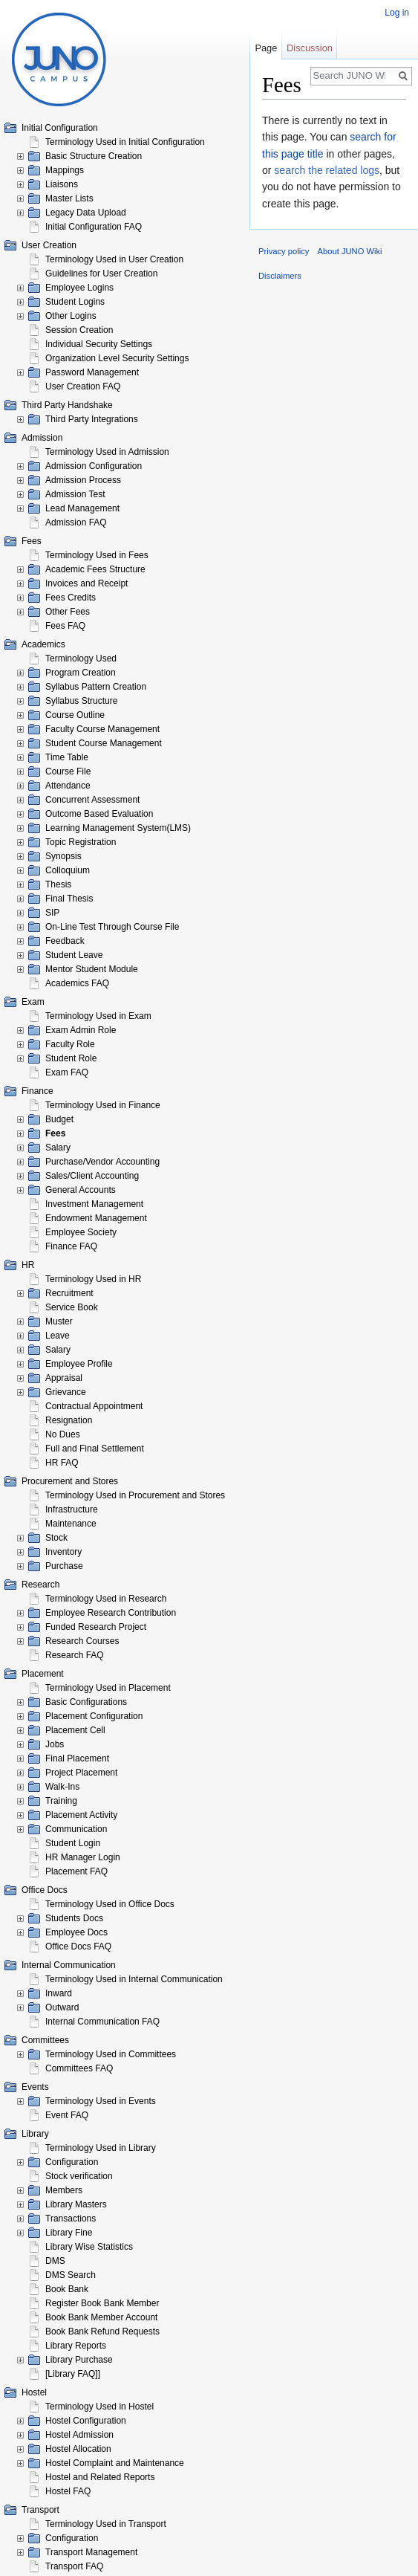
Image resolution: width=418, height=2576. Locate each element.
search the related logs (326, 170)
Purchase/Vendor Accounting (102, 1161)
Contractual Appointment (94, 1406)
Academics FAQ (77, 983)
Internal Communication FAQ (102, 2021)
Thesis (58, 884)
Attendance (68, 785)
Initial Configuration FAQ (93, 226)
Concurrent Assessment (92, 800)
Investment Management (94, 1204)
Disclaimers (279, 275)
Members (63, 2190)
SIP (52, 912)
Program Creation (80, 672)
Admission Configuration (93, 466)
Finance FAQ (71, 1246)
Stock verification (79, 2176)
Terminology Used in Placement (108, 1688)
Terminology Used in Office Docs (109, 1904)
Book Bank (66, 2289)
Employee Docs (76, 1932)
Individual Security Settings (98, 344)
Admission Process (83, 480)
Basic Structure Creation (93, 156)
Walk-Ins (62, 1786)
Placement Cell (75, 1730)
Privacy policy (283, 251)
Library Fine (68, 2232)
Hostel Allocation (78, 2449)
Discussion (310, 48)
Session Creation (79, 330)
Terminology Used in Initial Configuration (125, 142)
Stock (56, 1538)
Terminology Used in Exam (98, 1016)
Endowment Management (96, 1218)
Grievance (65, 1392)
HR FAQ (62, 1462)
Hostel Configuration (85, 2420)
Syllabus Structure (81, 701)
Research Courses (82, 1641)
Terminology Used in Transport (105, 2524)
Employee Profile (79, 1364)
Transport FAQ (74, 2566)
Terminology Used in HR (93, 1279)
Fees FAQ (65, 626)
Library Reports (75, 2345)
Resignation (68, 1420)
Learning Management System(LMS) (118, 828)
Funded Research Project (95, 1627)
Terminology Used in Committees (110, 2054)
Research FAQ (74, 1655)
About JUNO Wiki (350, 251)
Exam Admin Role (80, 1030)
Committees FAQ (79, 2068)
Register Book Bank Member (102, 2303)
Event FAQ (66, 2115)
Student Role (71, 1058)
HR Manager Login (82, 1857)
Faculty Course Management (102, 729)
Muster (59, 1321)
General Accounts (80, 1190)
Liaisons (61, 184)
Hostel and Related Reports (99, 2477)
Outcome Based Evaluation (99, 814)
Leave (57, 1335)
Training (61, 1801)
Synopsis (63, 856)
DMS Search (70, 2275)
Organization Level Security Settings (117, 358)
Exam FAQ (66, 1072)
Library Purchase (79, 2360)
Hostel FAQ (68, 2491)
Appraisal (63, 1378)
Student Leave (73, 955)
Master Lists (69, 198)
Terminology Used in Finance (102, 1105)
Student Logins (75, 302)
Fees (55, 1133)
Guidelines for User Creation (101, 273)
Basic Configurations (86, 1702)
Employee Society (81, 1232)
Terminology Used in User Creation (114, 259)
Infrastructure (71, 1509)
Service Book (71, 1307)
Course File (68, 771)
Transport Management (91, 2552)
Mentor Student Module (91, 969)
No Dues (62, 1434)
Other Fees (67, 611)
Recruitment (69, 1293)
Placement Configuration (94, 1716)
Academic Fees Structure (95, 569)
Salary (58, 1147)
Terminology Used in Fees (96, 555)
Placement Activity (81, 1815)
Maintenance (71, 1523)
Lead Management (82, 508)
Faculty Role (70, 1044)
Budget (59, 1119)
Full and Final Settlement (94, 1448)
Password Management (92, 372)
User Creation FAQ (82, 386)
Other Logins (71, 316)
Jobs (54, 1744)
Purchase (64, 1566)
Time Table (66, 757)
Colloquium (67, 870)
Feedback (65, 941)
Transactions (70, 2218)
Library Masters (76, 2204)
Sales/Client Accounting (92, 1176)
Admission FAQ (76, 522)
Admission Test (75, 494)
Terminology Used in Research (105, 1598)
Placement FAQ (76, 1871)
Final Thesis (69, 898)
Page (266, 48)
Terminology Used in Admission (107, 452)
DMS (55, 2261)
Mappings (64, 170)
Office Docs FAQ (78, 1946)
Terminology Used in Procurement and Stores (135, 1495)
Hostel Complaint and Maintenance (114, 2463)
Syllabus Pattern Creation (95, 687)
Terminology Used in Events (100, 2101)
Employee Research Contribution (110, 1613)
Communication (76, 1829)
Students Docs (74, 1918)
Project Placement (81, 1772)
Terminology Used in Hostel (99, 2406)
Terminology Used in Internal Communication (134, 1979)
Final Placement (77, 1758)
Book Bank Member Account (101, 2317)
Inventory (63, 1552)
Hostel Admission (79, 2435)
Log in (397, 12)
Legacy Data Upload (85, 212)
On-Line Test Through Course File (112, 927)
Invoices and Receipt (86, 583)
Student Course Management (103, 743)
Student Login (72, 1843)
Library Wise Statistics (89, 2247)
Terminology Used (81, 658)
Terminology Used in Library (100, 2148)
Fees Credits (70, 597)
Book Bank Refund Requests (102, 2331)
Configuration (71, 2162)
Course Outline (75, 715)
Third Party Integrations (91, 419)
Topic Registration (80, 842)
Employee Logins (79, 287)
